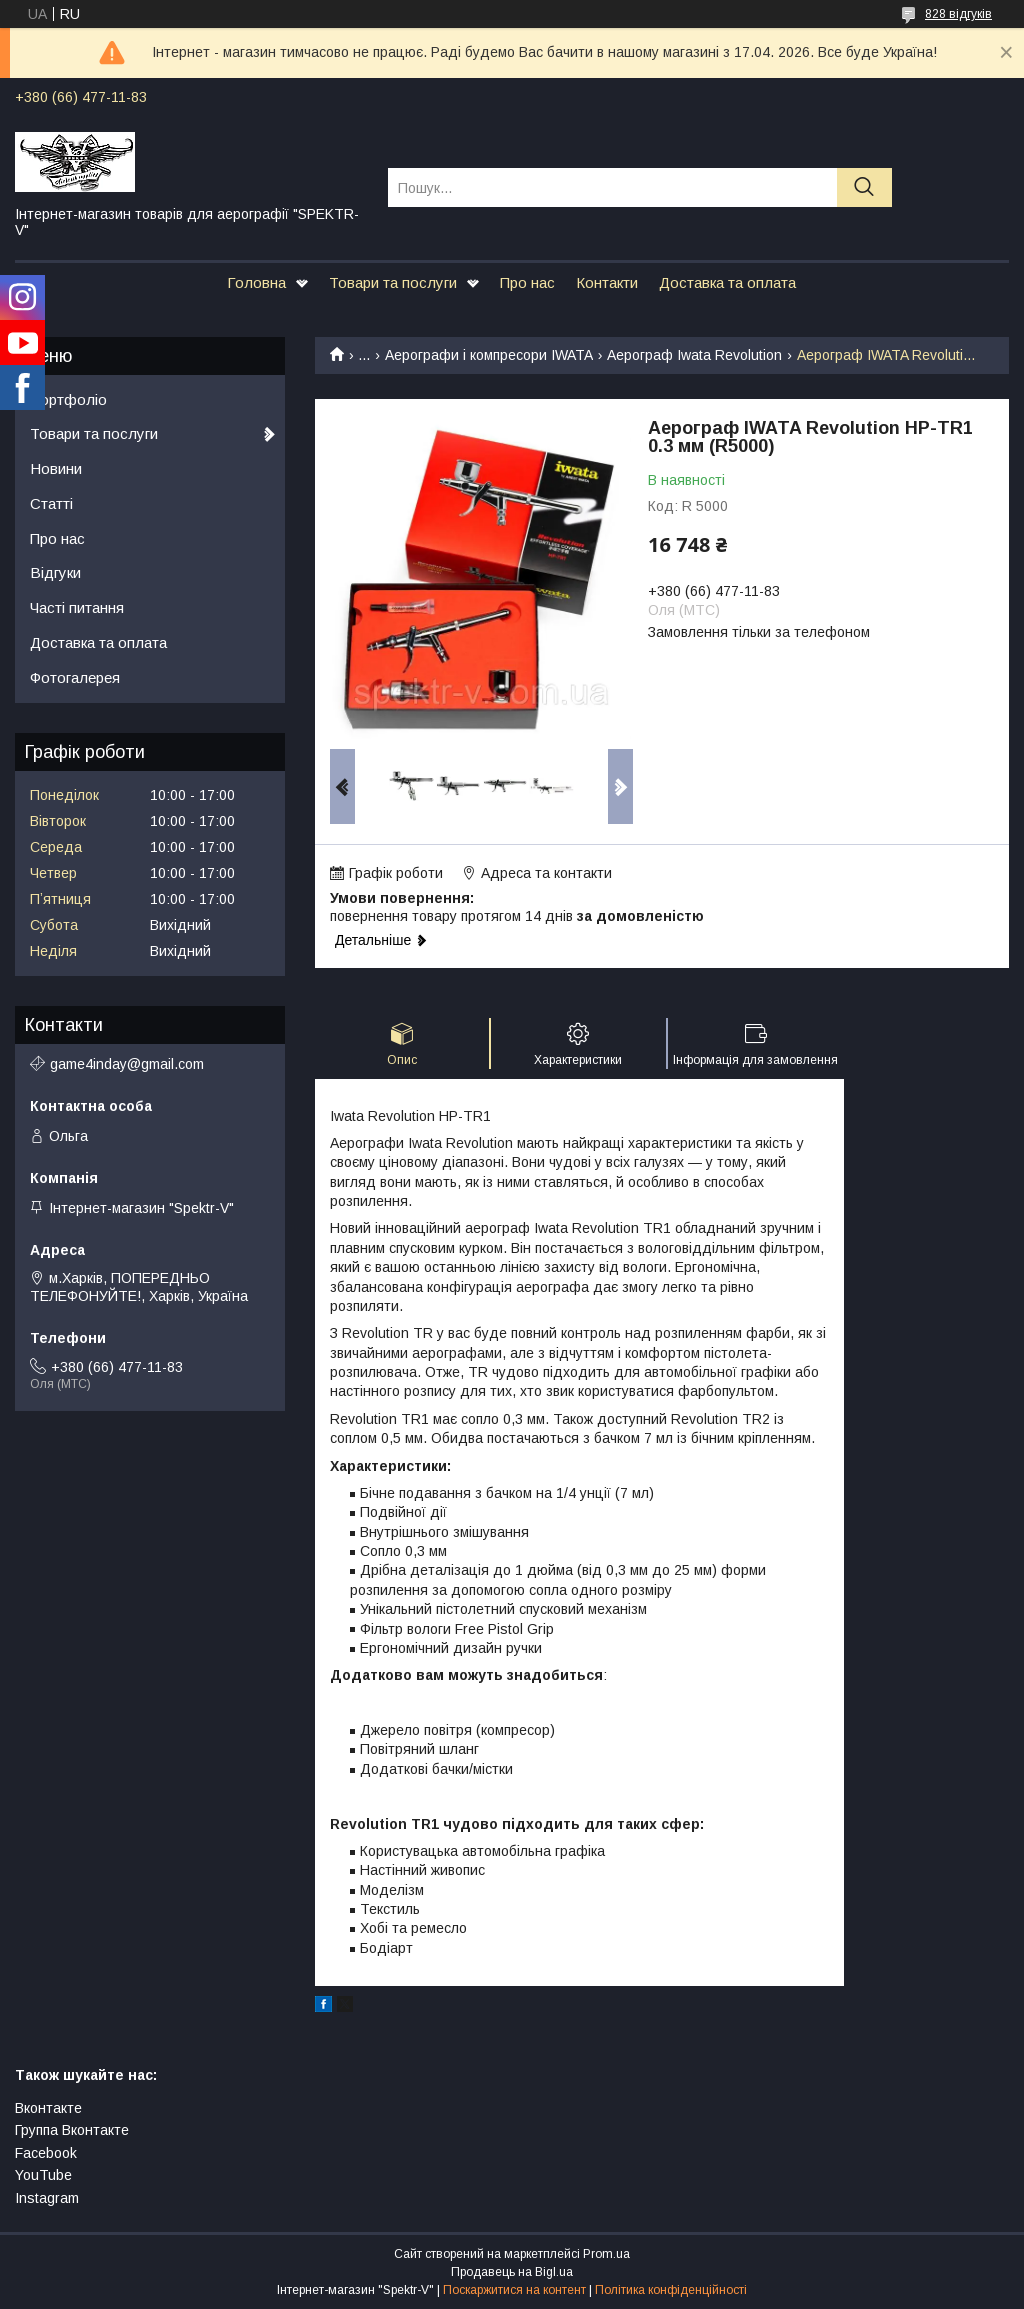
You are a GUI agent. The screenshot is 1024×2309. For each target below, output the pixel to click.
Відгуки (55, 572)
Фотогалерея (75, 677)
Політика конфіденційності (671, 2290)
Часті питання (77, 607)
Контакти (607, 282)
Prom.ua (606, 2254)
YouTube (43, 2175)
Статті (51, 503)
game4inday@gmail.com (127, 1064)
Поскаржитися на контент (514, 2290)
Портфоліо (68, 399)
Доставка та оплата (727, 282)
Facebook (46, 2153)
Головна (256, 282)
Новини (56, 468)
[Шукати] (864, 187)
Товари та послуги (393, 282)
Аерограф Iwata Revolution (694, 355)
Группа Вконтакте (72, 2130)
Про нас (527, 282)
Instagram (47, 2198)
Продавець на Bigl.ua (512, 2272)
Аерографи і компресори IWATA (489, 355)
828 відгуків (958, 14)
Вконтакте (48, 2108)
